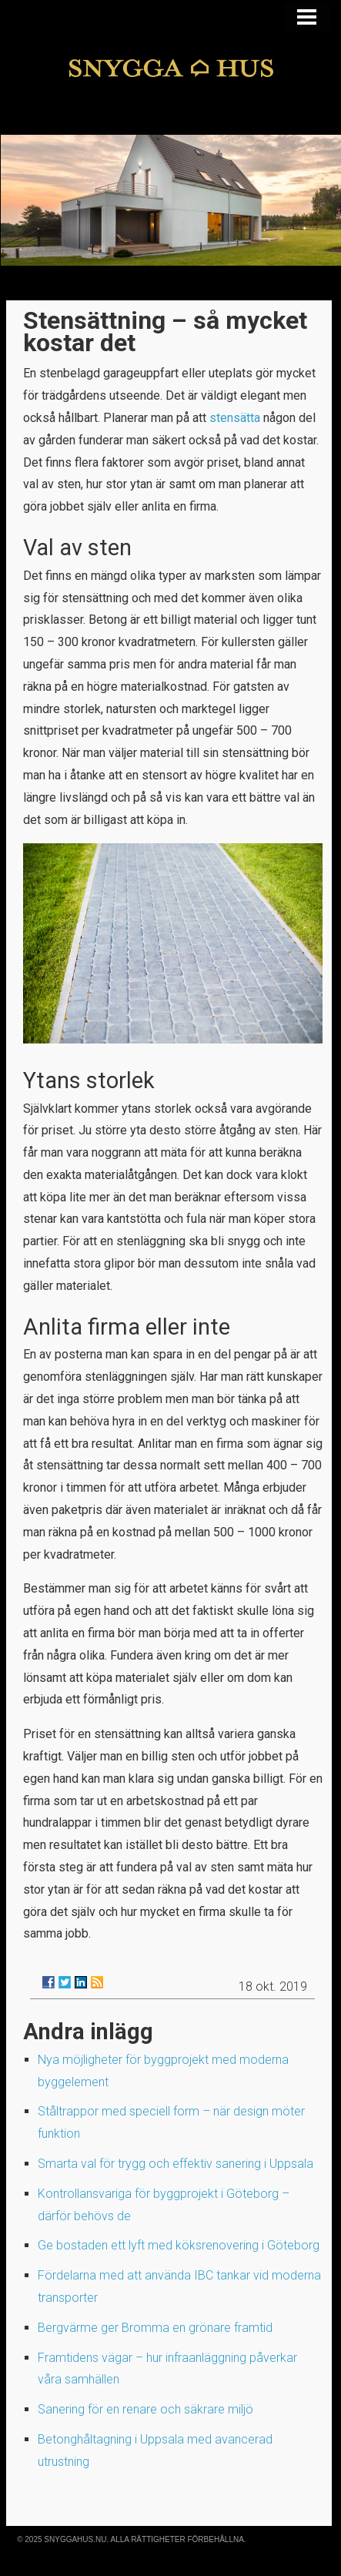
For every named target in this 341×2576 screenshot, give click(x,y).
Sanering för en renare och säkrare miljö (145, 2409)
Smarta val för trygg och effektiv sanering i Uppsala (175, 2163)
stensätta (234, 417)
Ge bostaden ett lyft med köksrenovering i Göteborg (178, 2245)
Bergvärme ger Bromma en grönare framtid (155, 2327)
